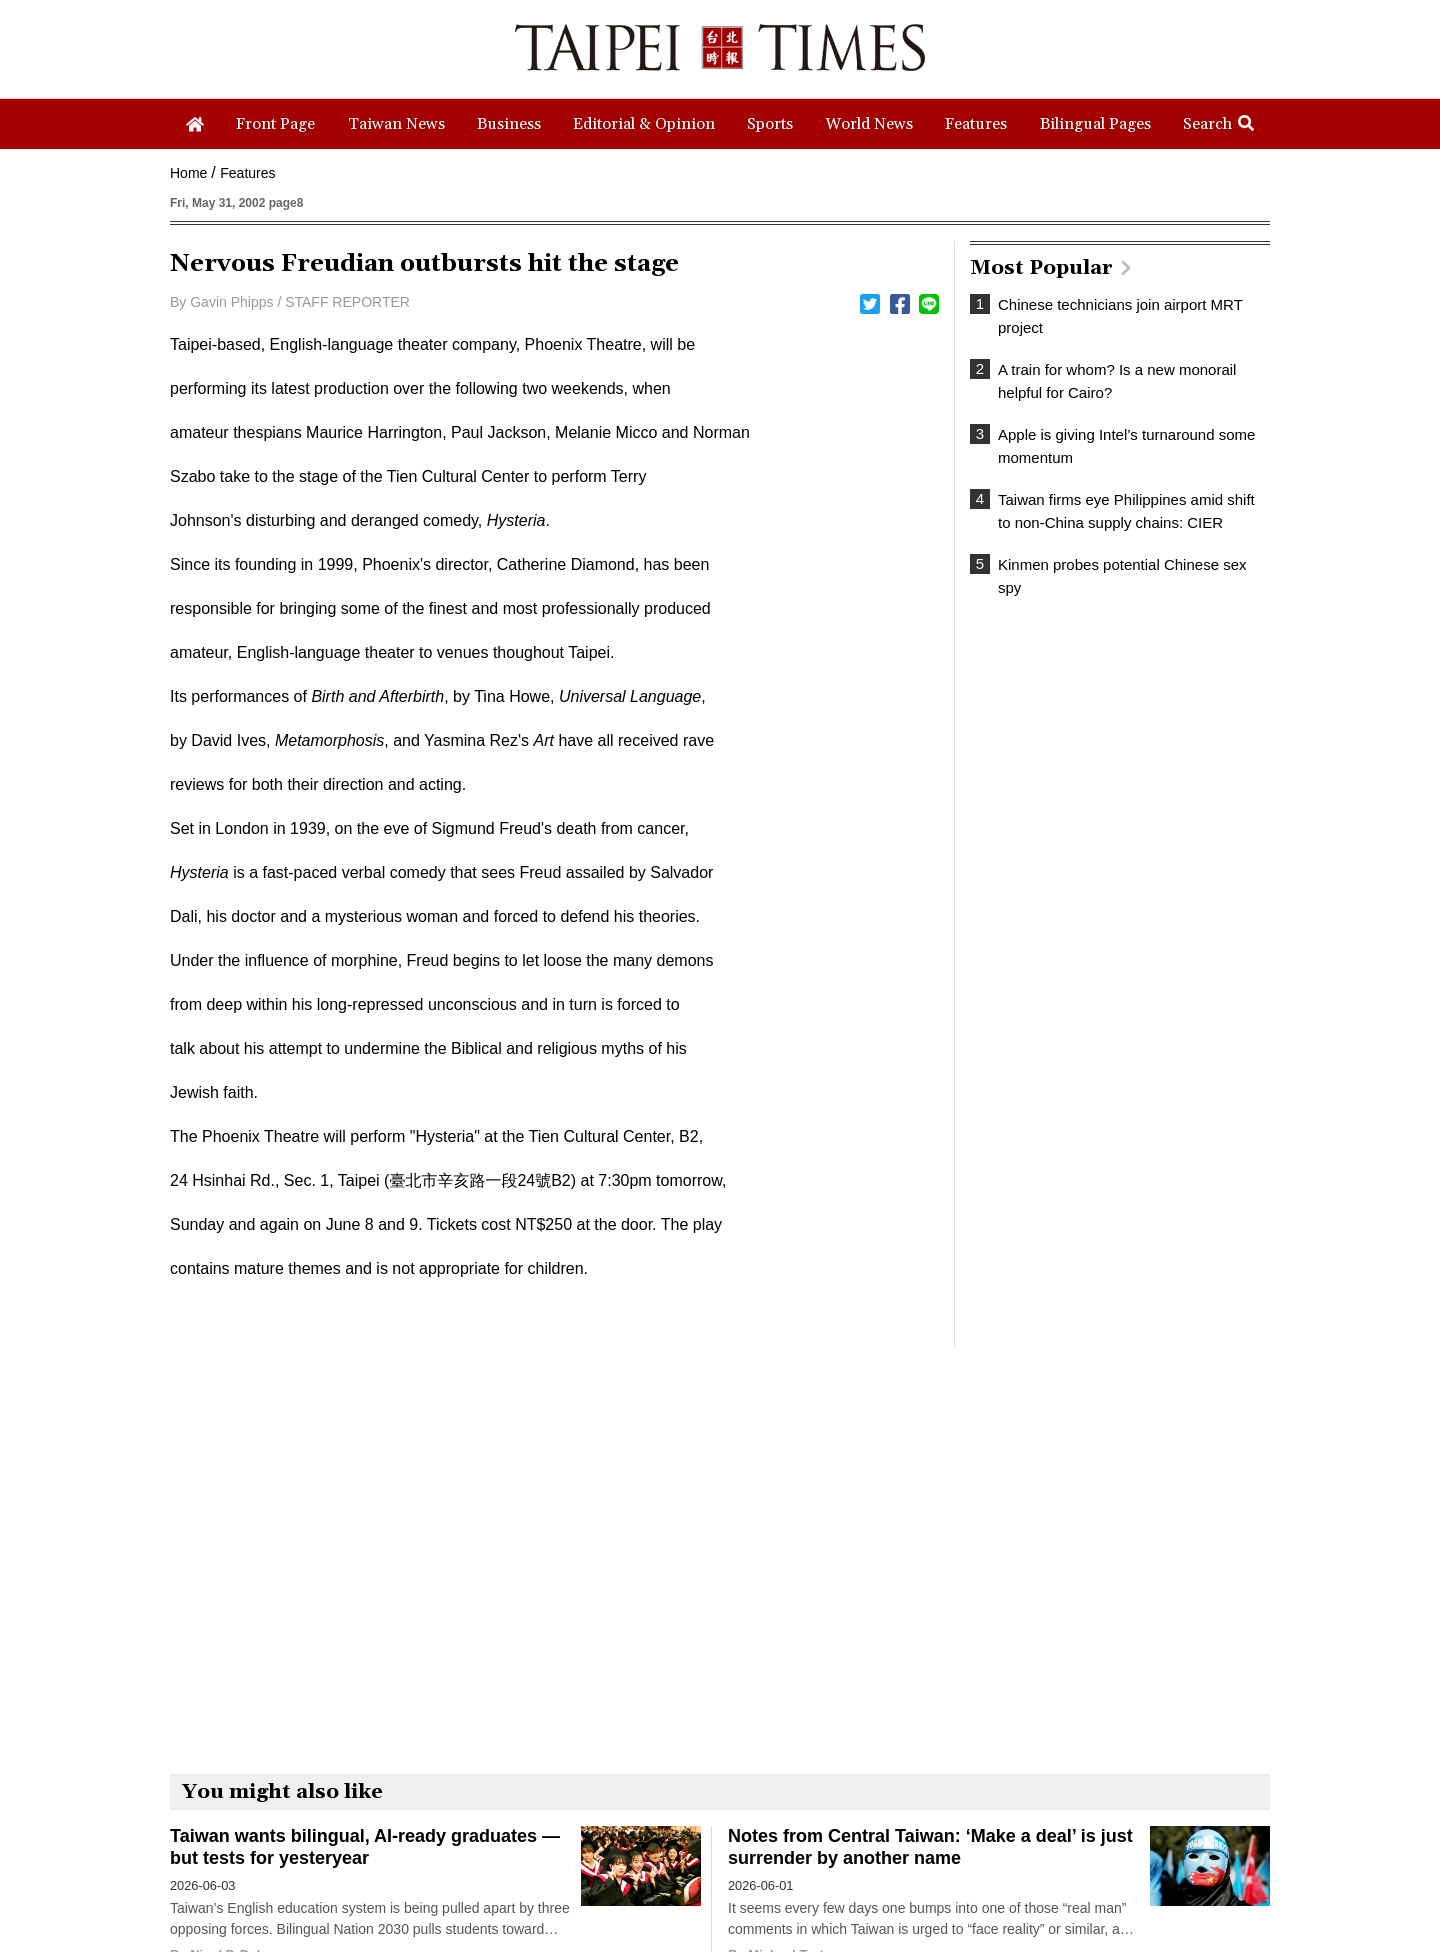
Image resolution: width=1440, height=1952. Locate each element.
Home (188, 173)
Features (247, 173)
